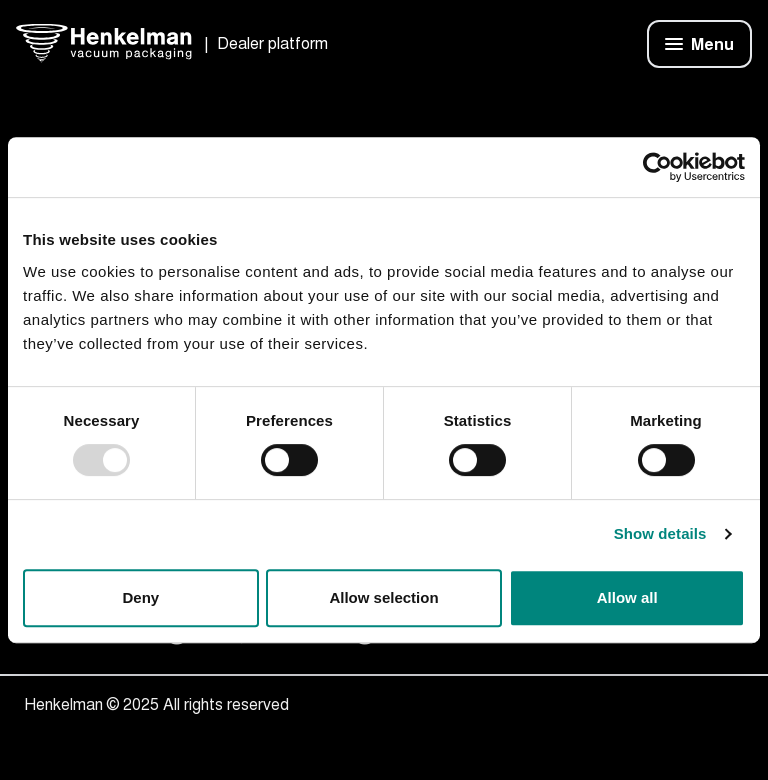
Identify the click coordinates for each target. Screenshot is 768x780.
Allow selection (383, 597)
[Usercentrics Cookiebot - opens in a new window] (657, 167)
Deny (140, 597)
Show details (660, 533)
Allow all (627, 597)
